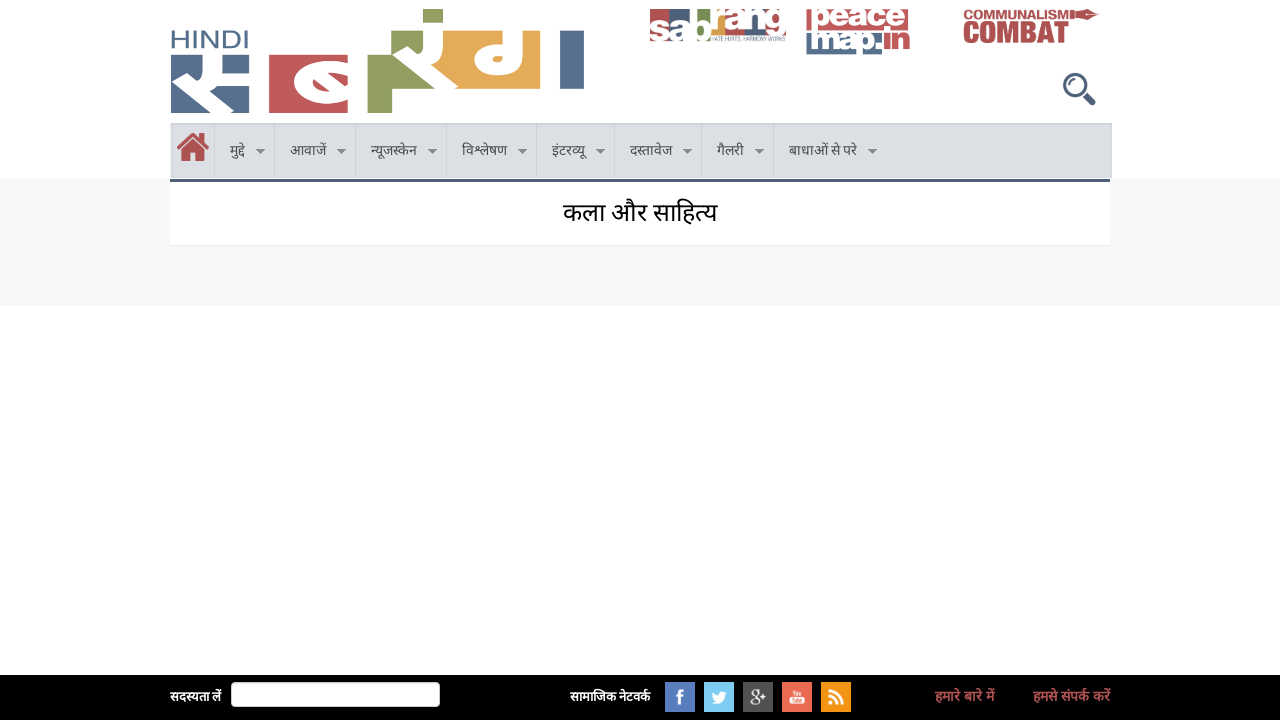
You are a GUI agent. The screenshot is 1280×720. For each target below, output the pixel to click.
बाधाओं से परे (825, 153)
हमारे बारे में (964, 695)
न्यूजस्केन (396, 153)
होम (172, 134)
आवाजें (310, 153)
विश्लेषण (487, 153)
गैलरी (733, 153)
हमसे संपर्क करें (1071, 695)
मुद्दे (240, 153)
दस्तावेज (653, 153)
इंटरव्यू (571, 153)
